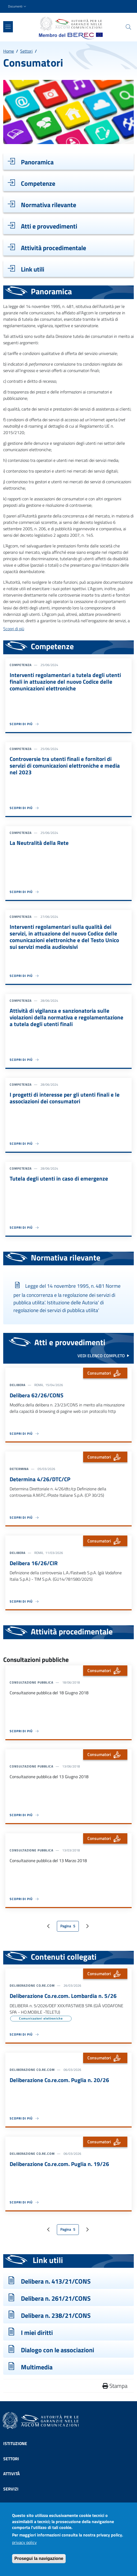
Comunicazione (19, 2504)
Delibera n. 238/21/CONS (56, 2315)
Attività (11, 2473)
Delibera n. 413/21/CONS (56, 2281)
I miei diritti (37, 2332)
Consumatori (105, 1373)
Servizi (10, 2489)
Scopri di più (13, 628)
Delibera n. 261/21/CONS (56, 2298)
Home (8, 51)
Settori (26, 51)
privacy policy (24, 2546)
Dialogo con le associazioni (57, 2350)
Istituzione (15, 2443)
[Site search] (128, 27)
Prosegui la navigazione (38, 2562)
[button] (17, 6)
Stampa (114, 2385)
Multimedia (37, 2367)
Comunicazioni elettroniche (40, 2018)
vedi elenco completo (101, 1355)
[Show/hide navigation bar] (8, 26)
